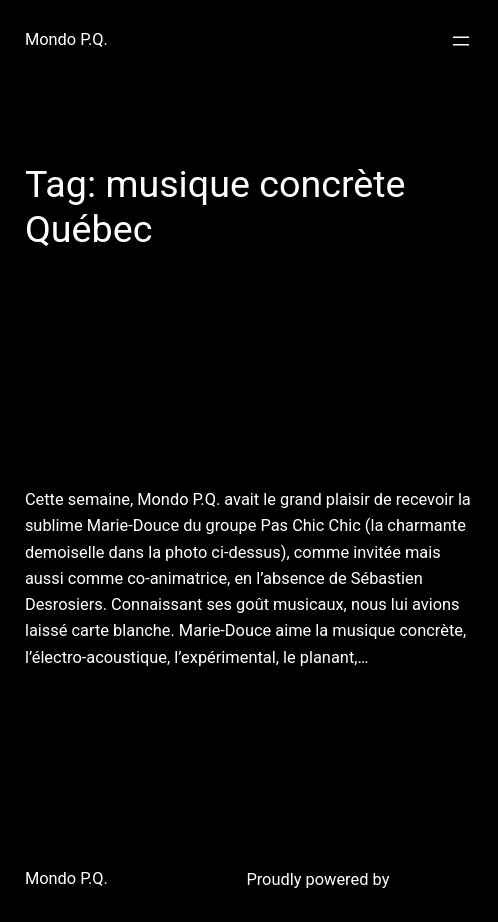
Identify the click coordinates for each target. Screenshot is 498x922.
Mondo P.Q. (66, 39)
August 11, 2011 (77, 706)
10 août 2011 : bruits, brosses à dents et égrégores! (221, 387)
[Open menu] (461, 41)
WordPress (433, 879)
